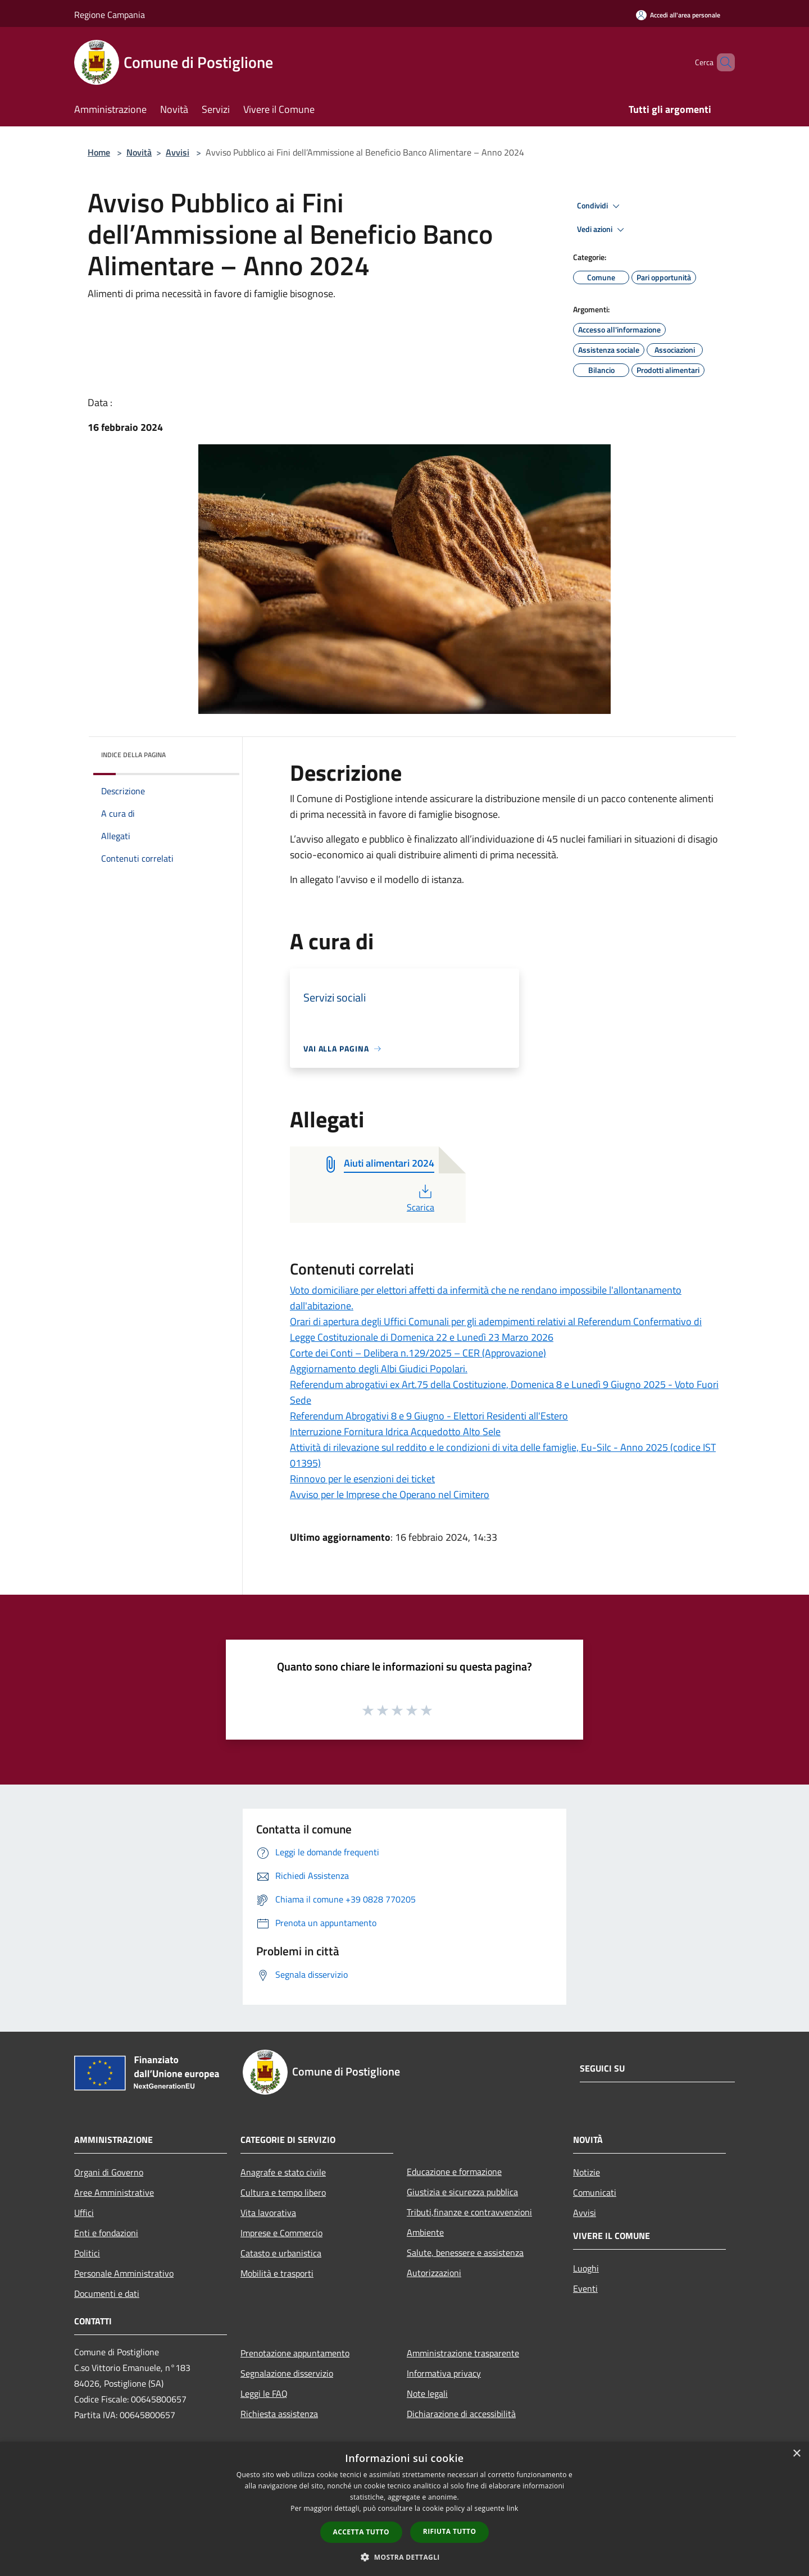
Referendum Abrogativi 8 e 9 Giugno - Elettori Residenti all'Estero (429, 1415)
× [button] (796, 2454)
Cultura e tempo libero (283, 2192)
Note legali (427, 2393)
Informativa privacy (444, 2373)
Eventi (585, 2288)
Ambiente (425, 2232)
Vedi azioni (602, 229)
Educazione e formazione (454, 2171)
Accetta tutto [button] (361, 2532)
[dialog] (404, 2509)
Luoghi (586, 2268)
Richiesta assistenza (279, 2413)
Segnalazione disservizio (286, 2373)
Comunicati (594, 2192)
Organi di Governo (108, 2172)
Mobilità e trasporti (276, 2273)
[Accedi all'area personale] (678, 15)
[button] (404, 2557)
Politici (87, 2253)
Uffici (84, 2212)
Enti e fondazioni (106, 2233)
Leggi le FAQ (264, 2393)
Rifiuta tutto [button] (449, 2531)
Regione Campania (109, 14)
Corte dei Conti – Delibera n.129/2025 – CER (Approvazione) (418, 1352)
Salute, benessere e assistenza (465, 2252)
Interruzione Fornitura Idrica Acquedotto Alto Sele (395, 1431)
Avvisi (177, 152)
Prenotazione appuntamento (294, 2353)
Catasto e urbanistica (280, 2253)
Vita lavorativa (268, 2212)
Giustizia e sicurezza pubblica (462, 2192)
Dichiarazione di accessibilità (461, 2413)
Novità (139, 152)
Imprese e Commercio (281, 2233)
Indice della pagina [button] (133, 754)
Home (99, 152)
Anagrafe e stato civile (283, 2172)
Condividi (600, 206)
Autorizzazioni (434, 2272)
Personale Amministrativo (124, 2273)
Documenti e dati (106, 2293)
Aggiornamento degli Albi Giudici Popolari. (378, 1368)
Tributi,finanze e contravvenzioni (469, 2212)
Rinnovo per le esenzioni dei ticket (362, 1478)
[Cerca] (721, 62)
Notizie (586, 2172)
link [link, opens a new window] (513, 2508)
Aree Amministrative (114, 2192)
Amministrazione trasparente (463, 2353)
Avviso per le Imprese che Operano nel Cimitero (389, 1494)
